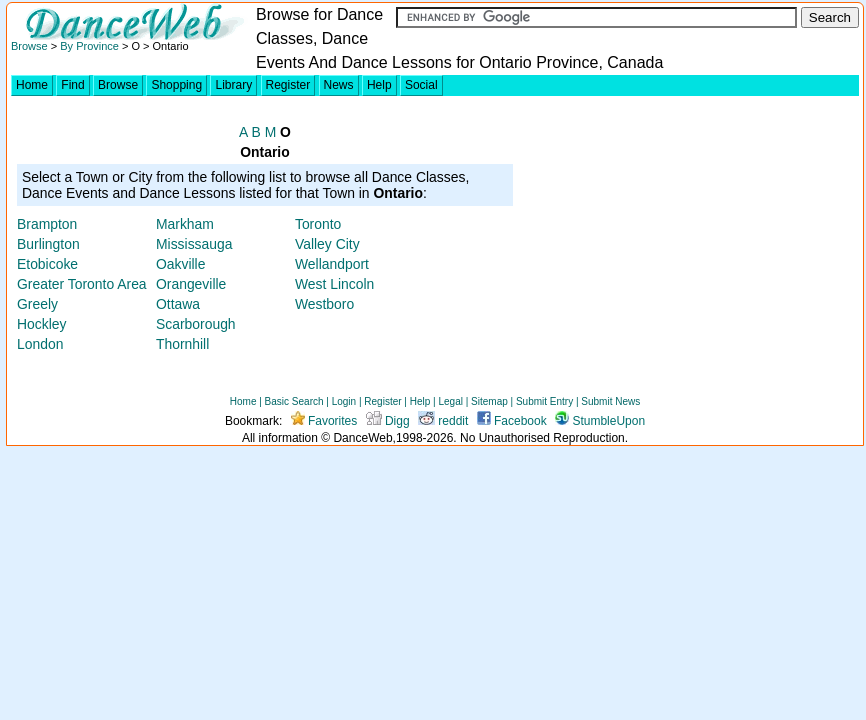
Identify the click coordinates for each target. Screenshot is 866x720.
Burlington (48, 244)
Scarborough (196, 324)
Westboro (324, 304)
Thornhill (182, 344)
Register (288, 85)
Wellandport (332, 264)
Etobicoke (47, 264)
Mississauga (194, 244)
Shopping (176, 85)
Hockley (41, 324)
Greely (37, 304)
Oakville (180, 264)
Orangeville (191, 284)
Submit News (610, 401)
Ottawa (178, 304)
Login (344, 401)
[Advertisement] (688, 241)
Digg (388, 421)
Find (72, 85)
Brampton (47, 224)
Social (421, 85)
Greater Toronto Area (82, 284)
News (339, 85)
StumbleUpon (600, 421)
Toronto (318, 224)
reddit (443, 421)
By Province (89, 46)
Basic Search (294, 401)
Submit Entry (544, 401)
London (40, 344)
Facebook (512, 421)
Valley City (327, 244)
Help (379, 85)
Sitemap (489, 401)
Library (233, 85)
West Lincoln (334, 284)
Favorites (324, 421)
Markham (185, 224)
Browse (29, 46)
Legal (450, 401)
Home (32, 85)
